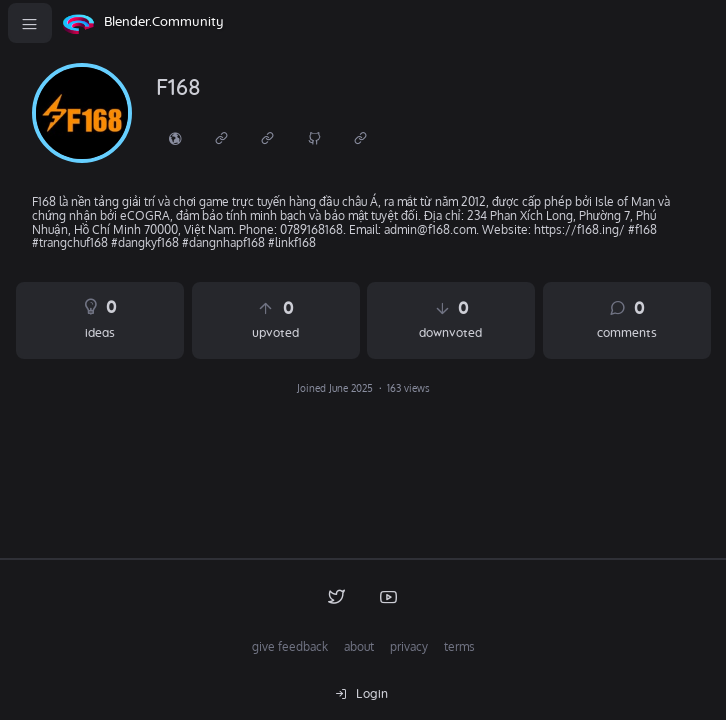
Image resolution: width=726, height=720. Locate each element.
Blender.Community (164, 22)
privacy (409, 646)
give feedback (290, 646)
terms (459, 646)
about (359, 646)
